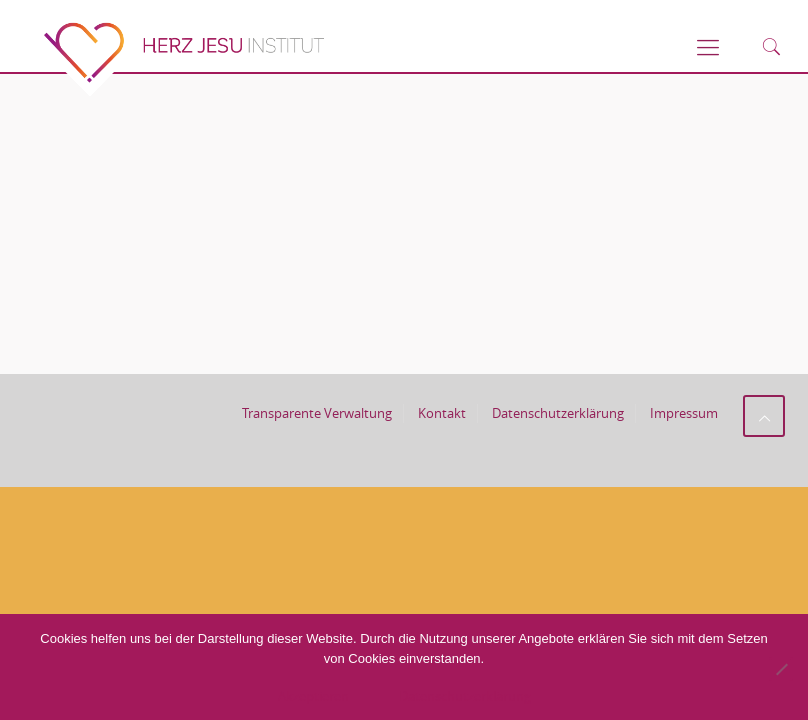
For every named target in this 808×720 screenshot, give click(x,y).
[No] (781, 669)
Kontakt (442, 413)
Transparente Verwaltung (317, 413)
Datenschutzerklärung (558, 413)
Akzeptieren (313, 696)
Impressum (684, 413)
